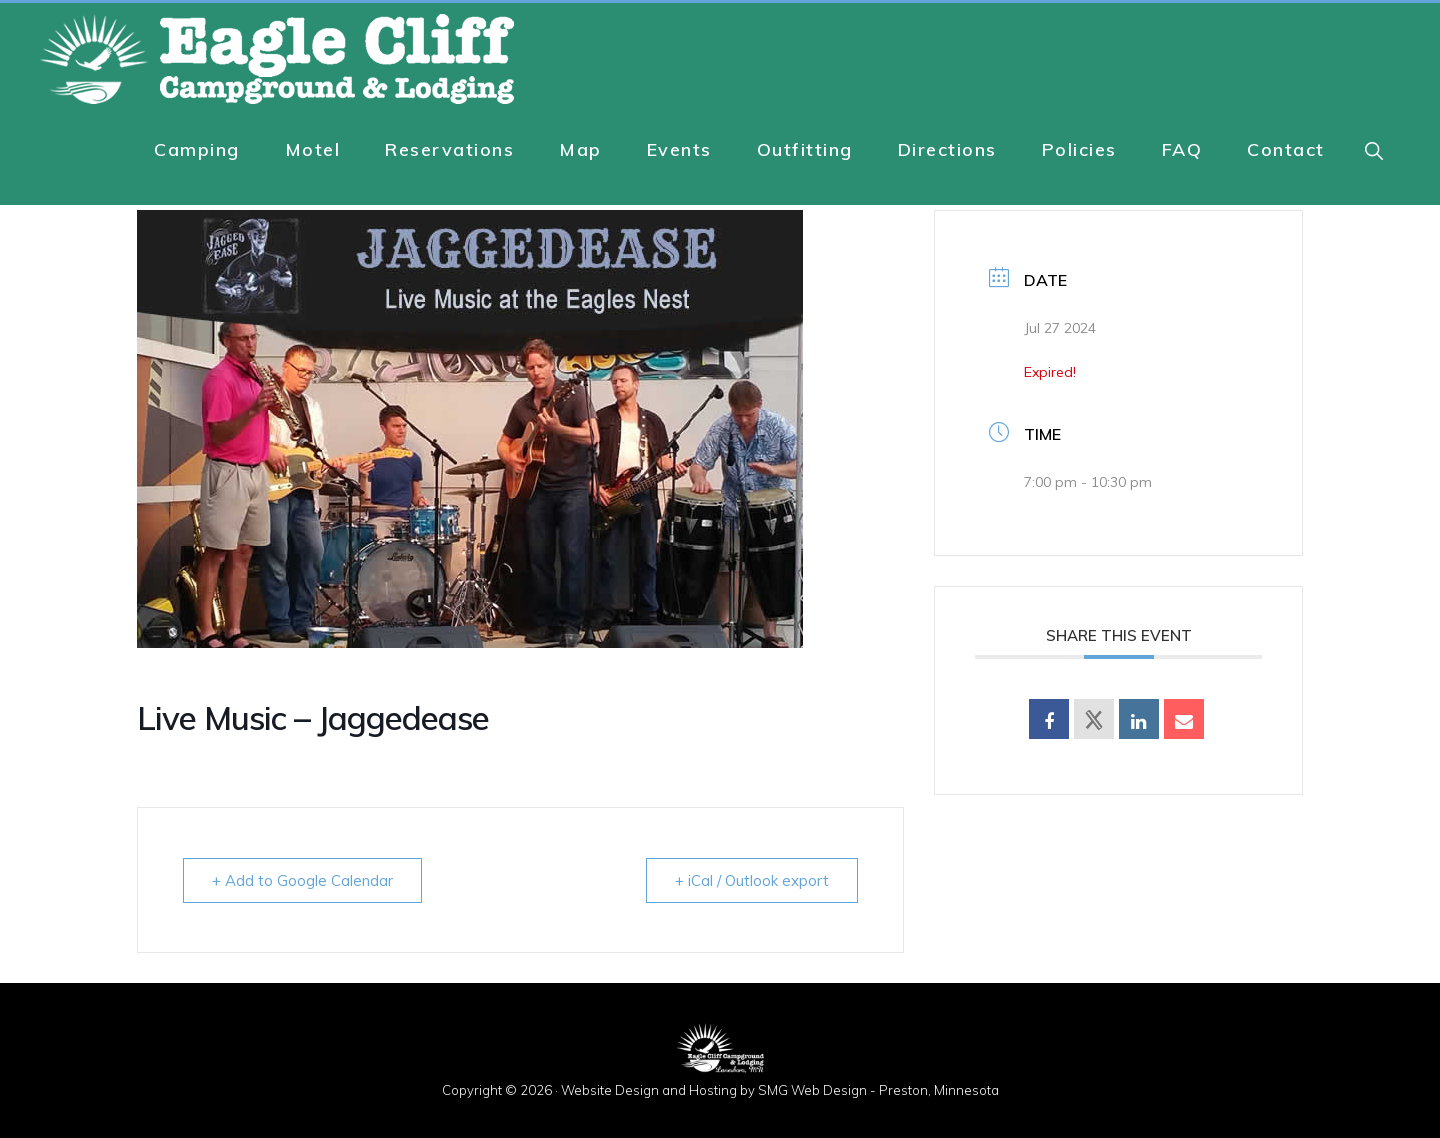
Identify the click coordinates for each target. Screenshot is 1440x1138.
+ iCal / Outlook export (752, 880)
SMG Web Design (812, 1090)
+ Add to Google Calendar (302, 880)
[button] (1375, 150)
